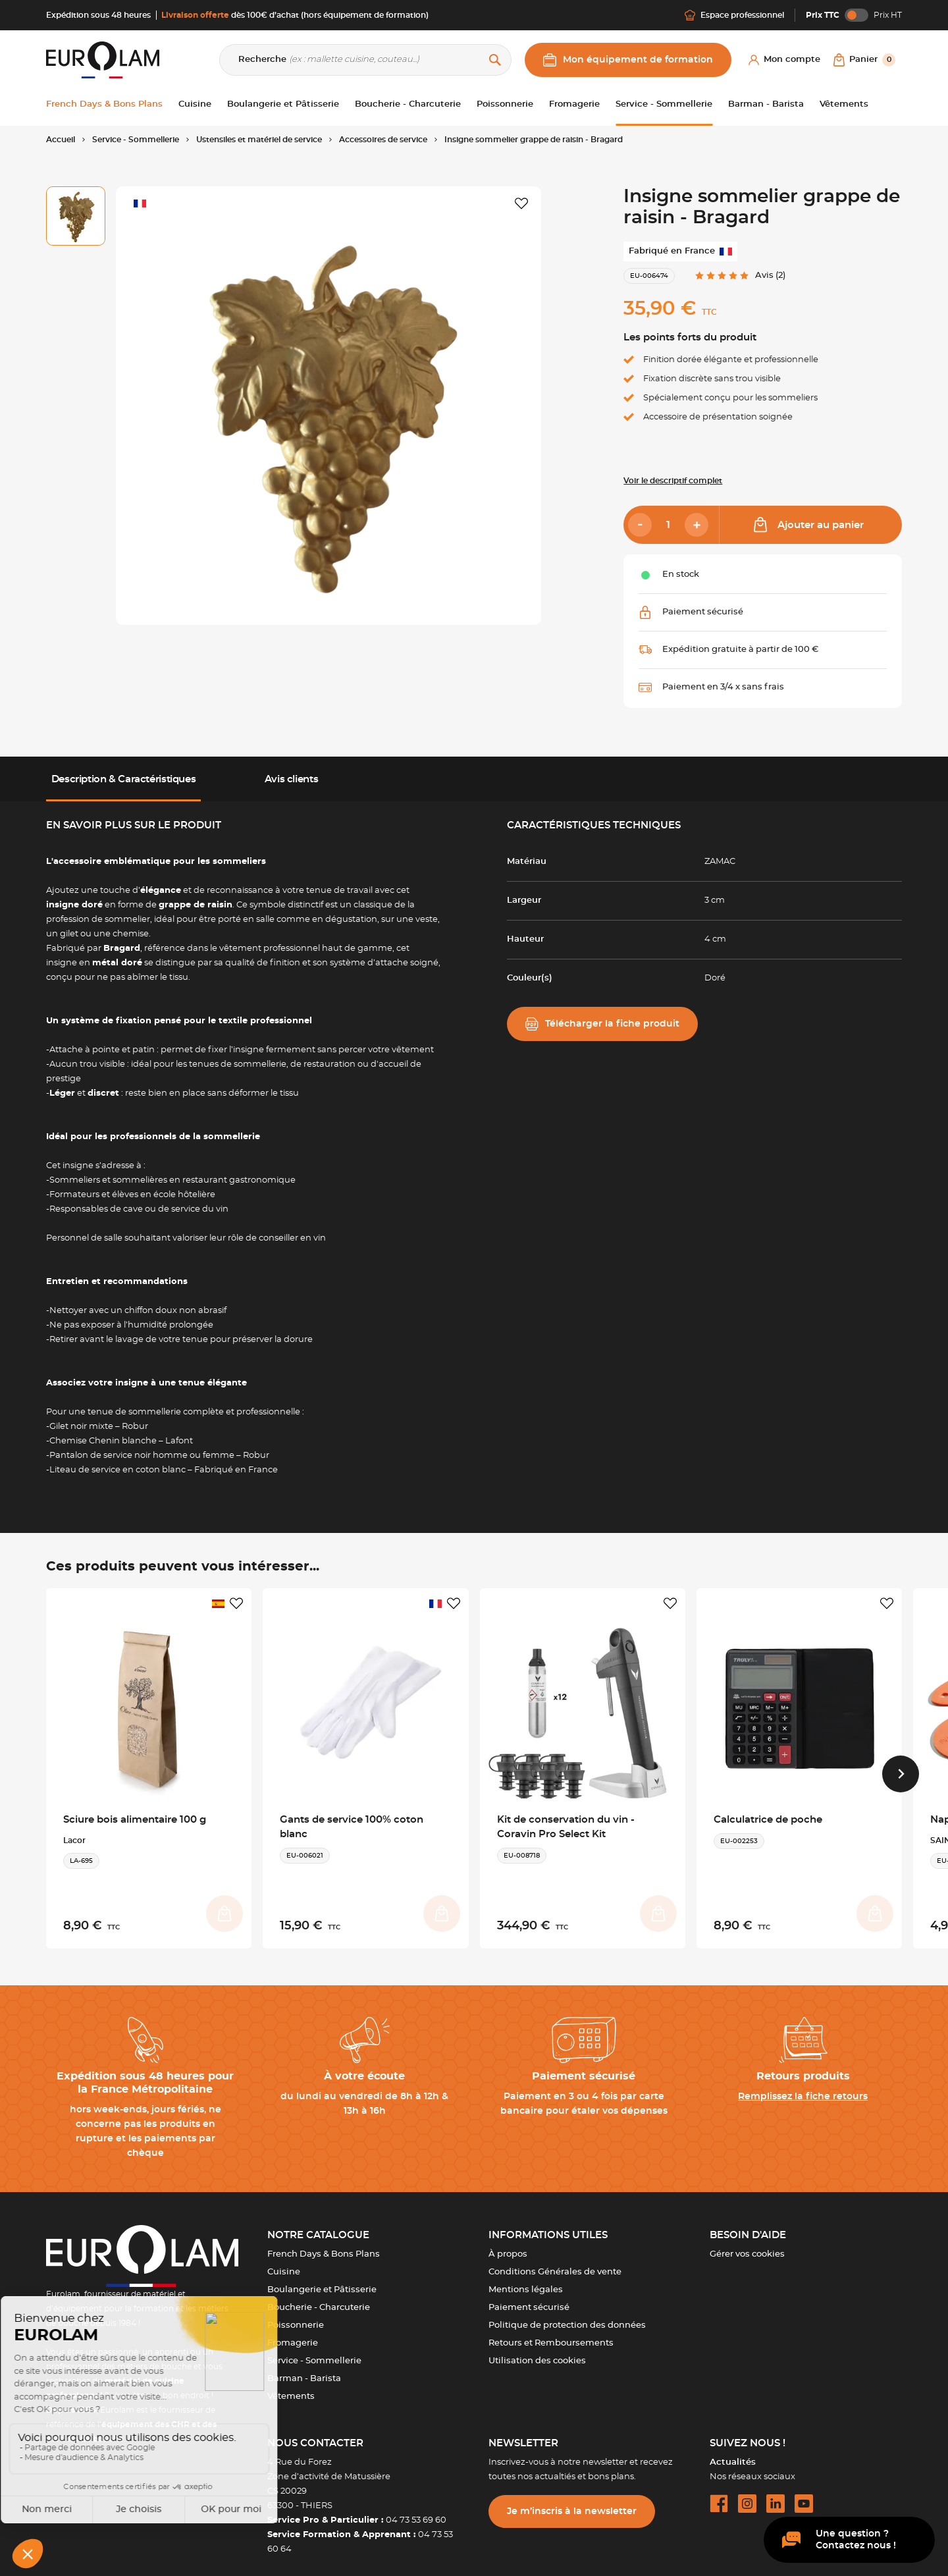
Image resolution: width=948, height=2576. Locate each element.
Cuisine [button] (194, 104)
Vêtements (291, 2386)
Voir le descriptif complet (672, 481)
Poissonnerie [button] (505, 104)
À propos (507, 2244)
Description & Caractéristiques (123, 779)
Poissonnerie (295, 2315)
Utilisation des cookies (537, 2351)
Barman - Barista (304, 2369)
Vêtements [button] (844, 104)
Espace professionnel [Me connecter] (734, 15)
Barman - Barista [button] (766, 104)
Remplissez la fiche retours (803, 2086)
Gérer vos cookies (747, 2244)
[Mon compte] (784, 60)
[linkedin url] (775, 2493)
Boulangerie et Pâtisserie (322, 2280)
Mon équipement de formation (628, 60)
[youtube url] (804, 2493)
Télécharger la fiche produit (602, 1024)
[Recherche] (365, 60)
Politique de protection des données (567, 2315)
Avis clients (291, 779)
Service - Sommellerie (314, 2351)
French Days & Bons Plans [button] (104, 104)
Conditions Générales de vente (554, 2262)
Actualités (733, 2452)
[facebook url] (719, 2493)
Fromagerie (292, 2333)
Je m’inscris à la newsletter (572, 2501)
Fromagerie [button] (574, 104)
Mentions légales (525, 2280)
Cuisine (283, 2262)
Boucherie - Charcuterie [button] (408, 104)
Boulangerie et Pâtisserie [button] (283, 104)
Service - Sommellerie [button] (664, 104)
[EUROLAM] (102, 59)
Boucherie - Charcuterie (318, 2298)
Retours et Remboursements (551, 2333)
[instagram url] (747, 2493)
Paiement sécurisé (528, 2298)
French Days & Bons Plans (323, 2244)
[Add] (696, 525)
